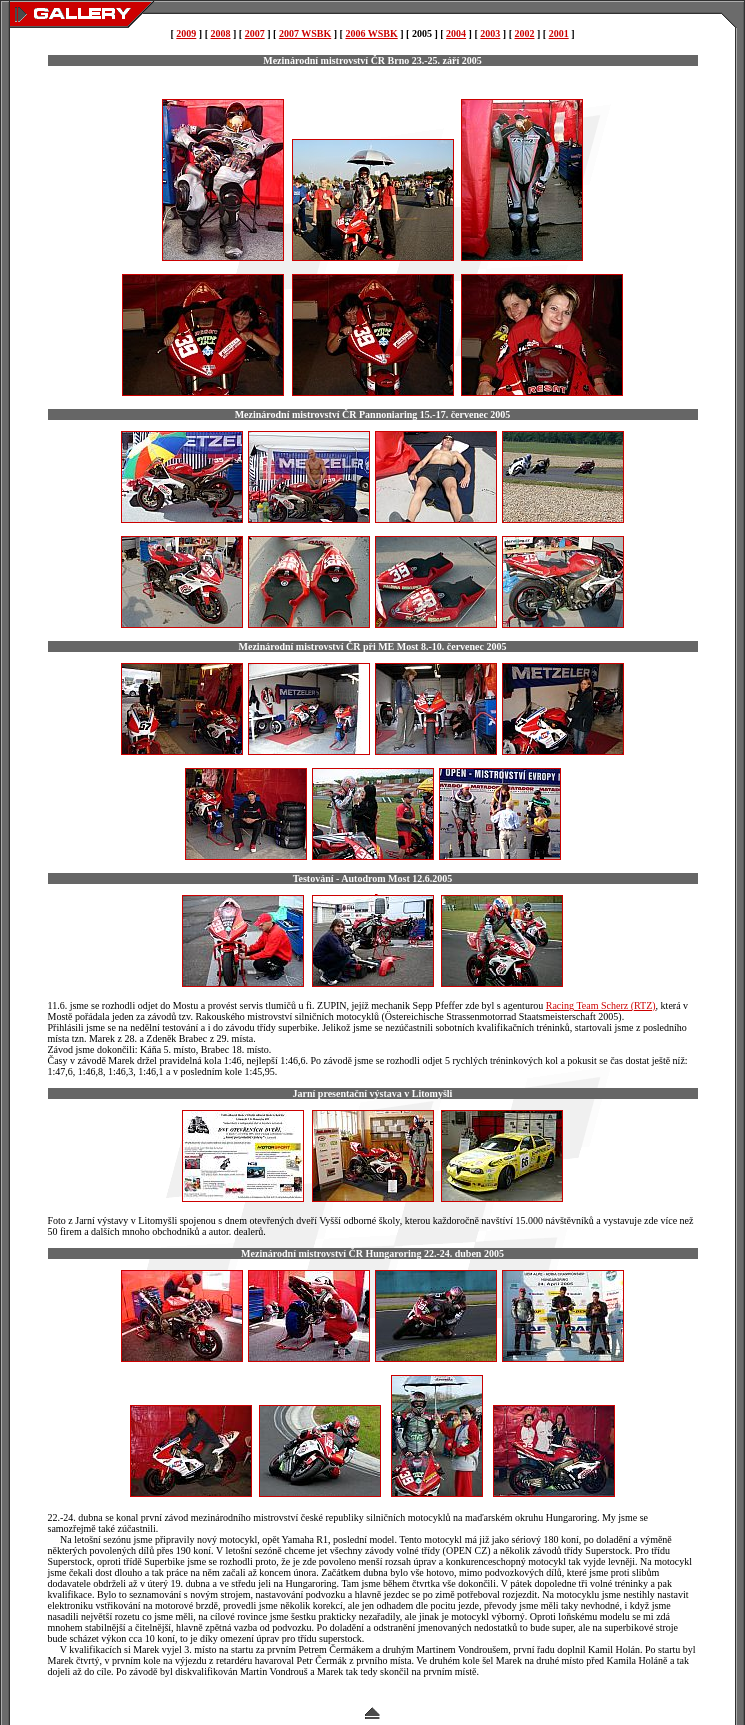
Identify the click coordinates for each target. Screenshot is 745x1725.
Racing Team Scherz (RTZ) (601, 1005)
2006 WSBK (371, 33)
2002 (524, 33)
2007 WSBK (305, 33)
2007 (255, 33)
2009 (186, 33)
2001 (559, 33)
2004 (456, 33)
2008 (221, 33)
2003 (490, 33)
